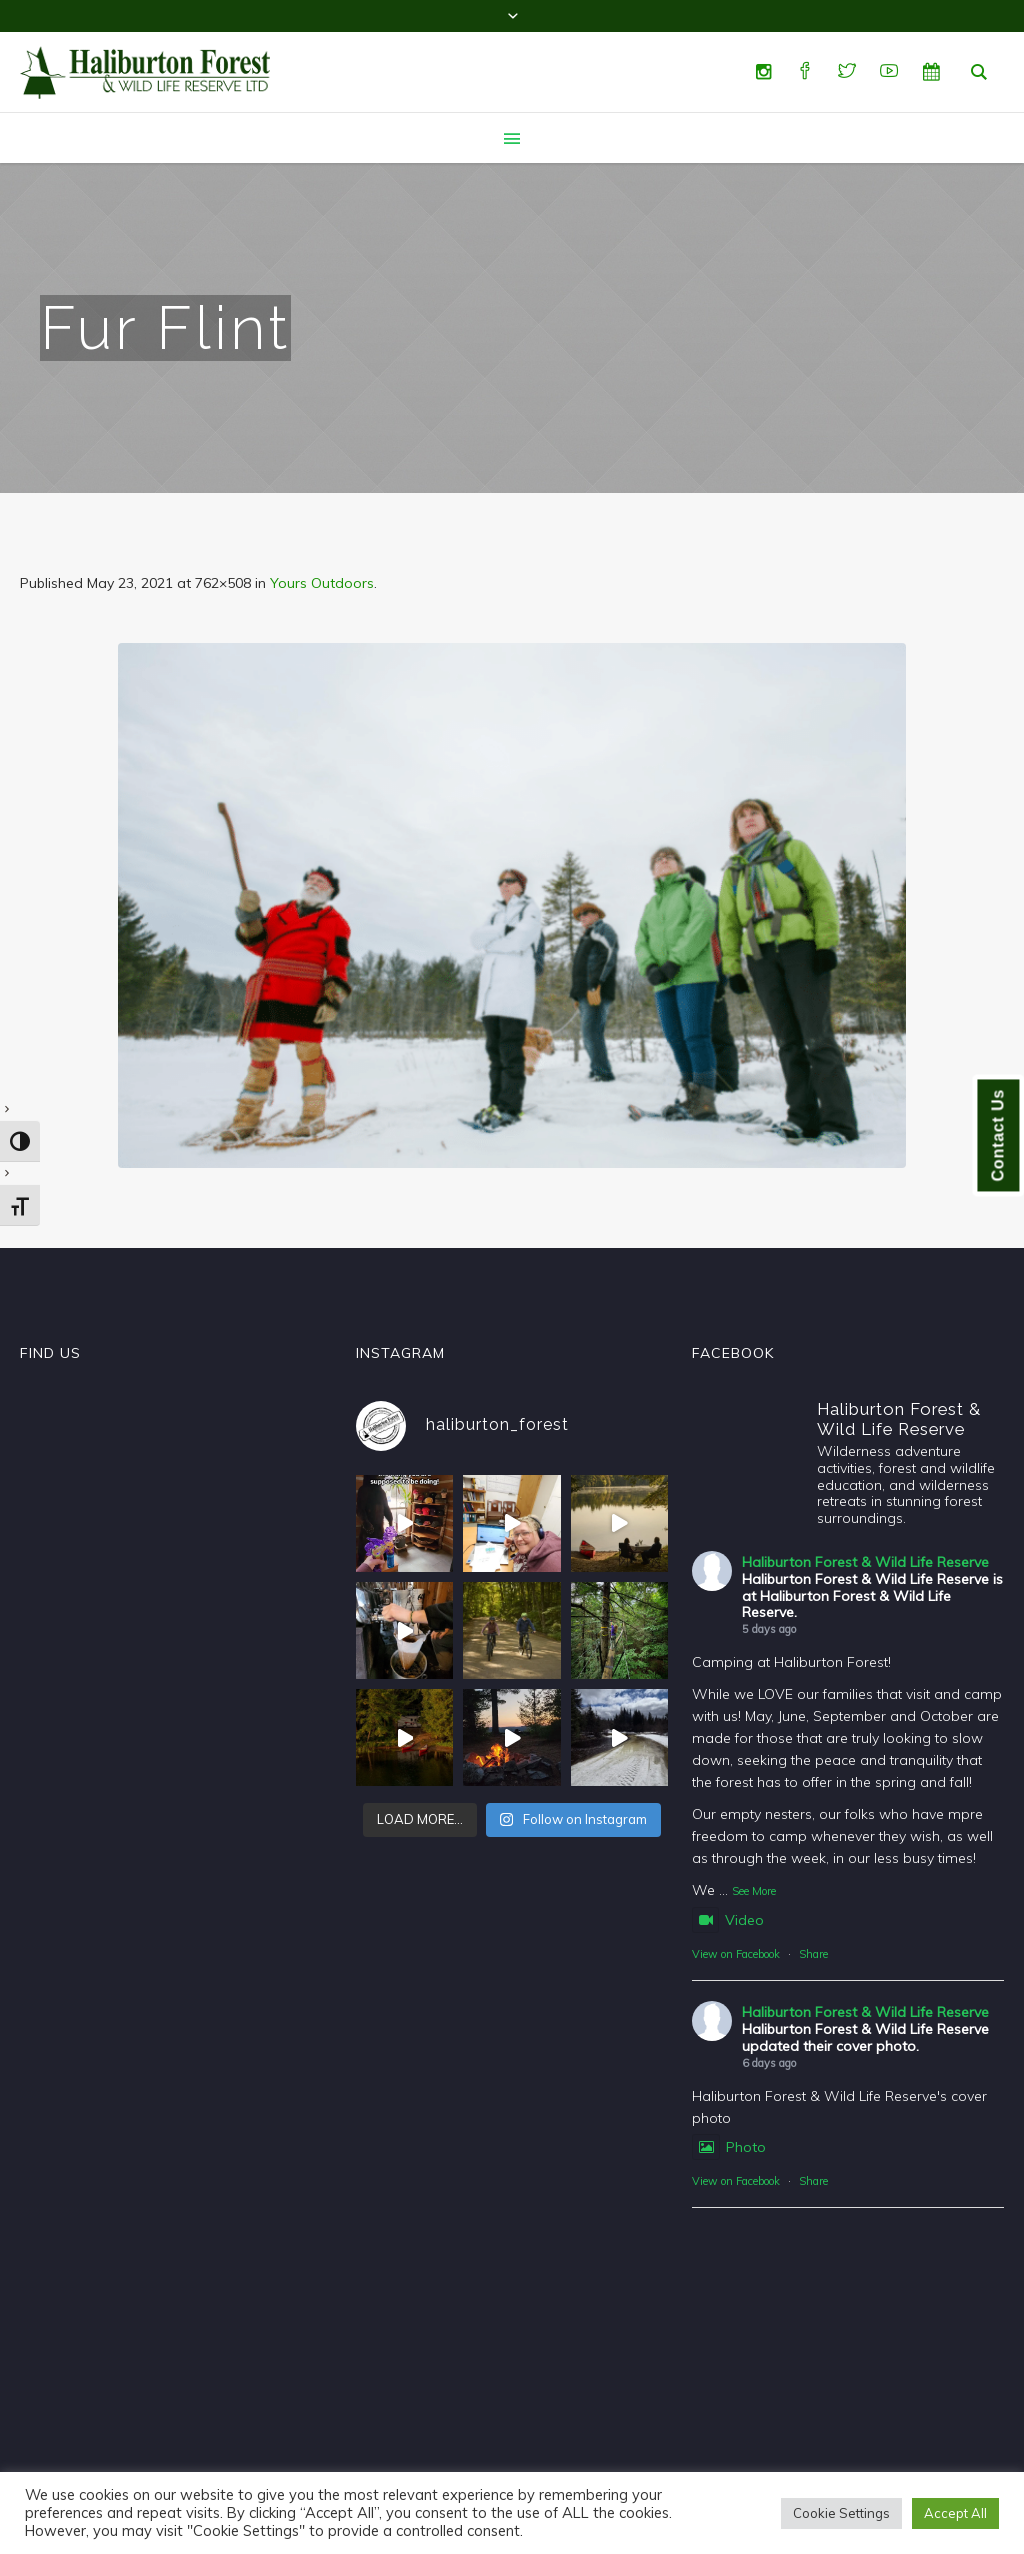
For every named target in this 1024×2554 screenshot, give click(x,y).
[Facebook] (805, 72)
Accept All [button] (955, 2513)
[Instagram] (763, 72)
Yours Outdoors (322, 583)
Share (813, 1954)
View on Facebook (736, 1954)
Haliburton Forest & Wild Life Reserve (865, 1562)
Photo (729, 2147)
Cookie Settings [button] (841, 2513)
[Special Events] (931, 72)
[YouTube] (889, 72)
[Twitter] (847, 72)
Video (728, 1920)
